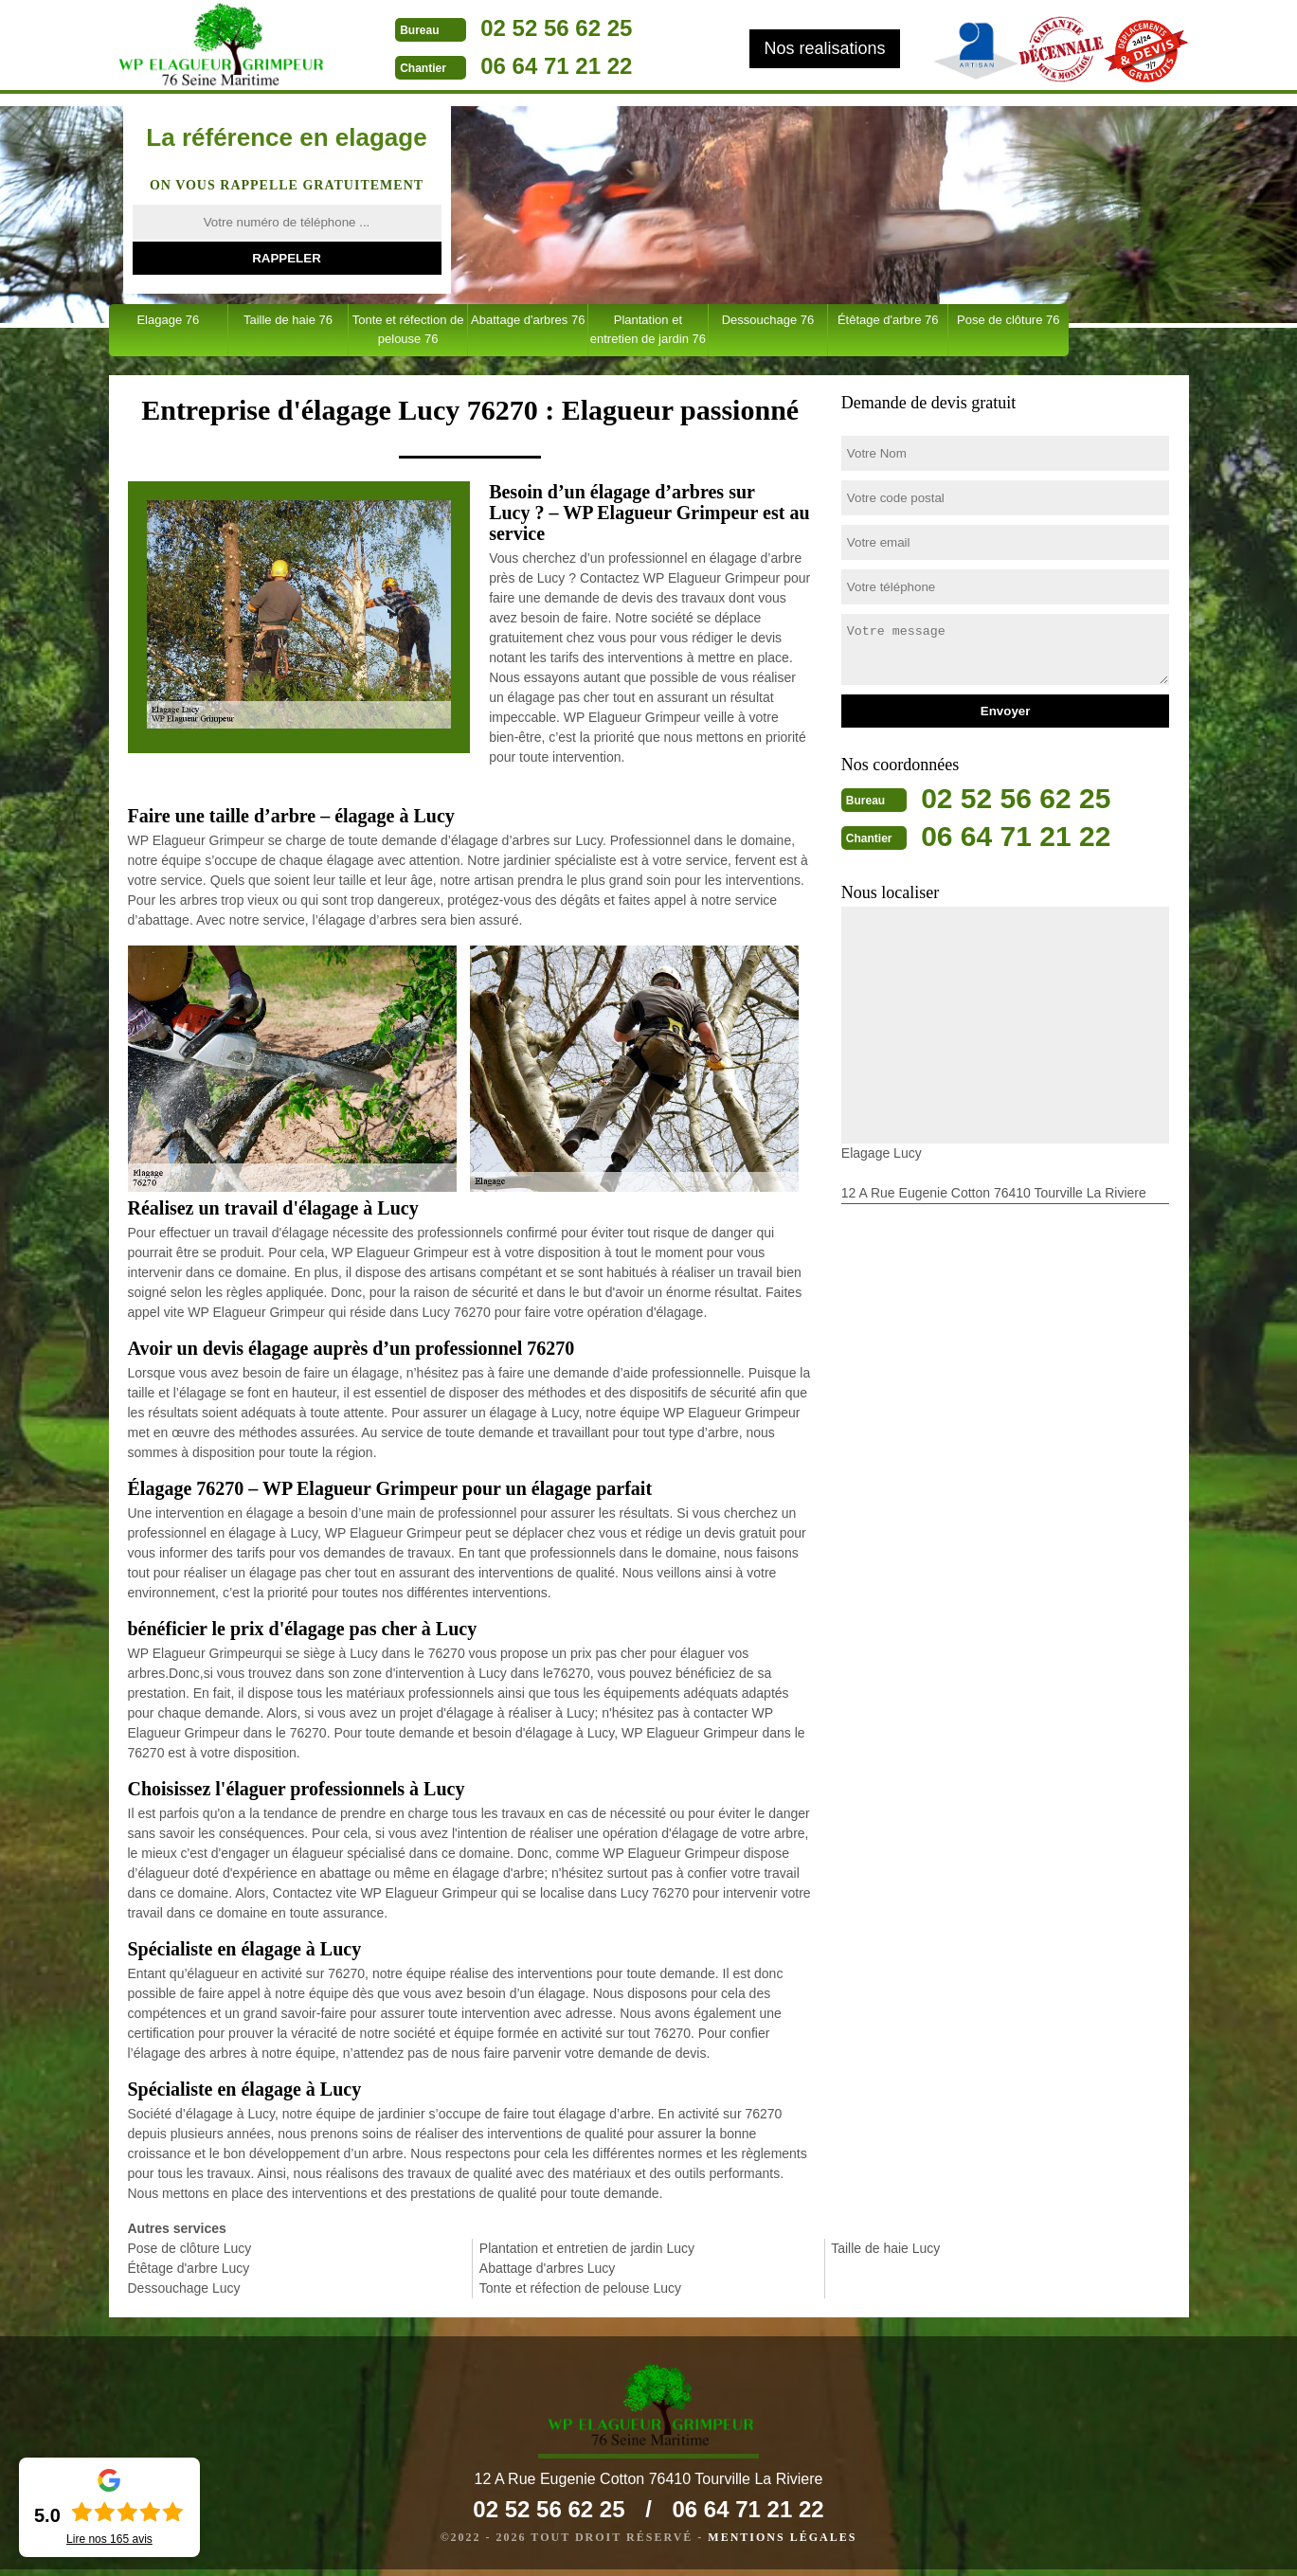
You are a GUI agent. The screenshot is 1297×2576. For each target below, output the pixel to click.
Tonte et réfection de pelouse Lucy (580, 2288)
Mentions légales (782, 2543)
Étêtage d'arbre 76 (888, 320)
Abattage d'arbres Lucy (547, 2268)
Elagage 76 (167, 320)
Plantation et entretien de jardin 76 (648, 329)
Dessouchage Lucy (184, 2288)
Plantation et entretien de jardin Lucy (586, 2248)
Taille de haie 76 (288, 320)
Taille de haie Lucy (885, 2248)
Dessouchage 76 (768, 320)
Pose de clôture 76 (1008, 320)
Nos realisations (824, 48)
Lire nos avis (109, 2539)
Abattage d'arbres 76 (528, 320)
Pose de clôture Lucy (190, 2248)
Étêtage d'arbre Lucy (189, 2268)
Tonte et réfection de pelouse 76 (408, 329)
